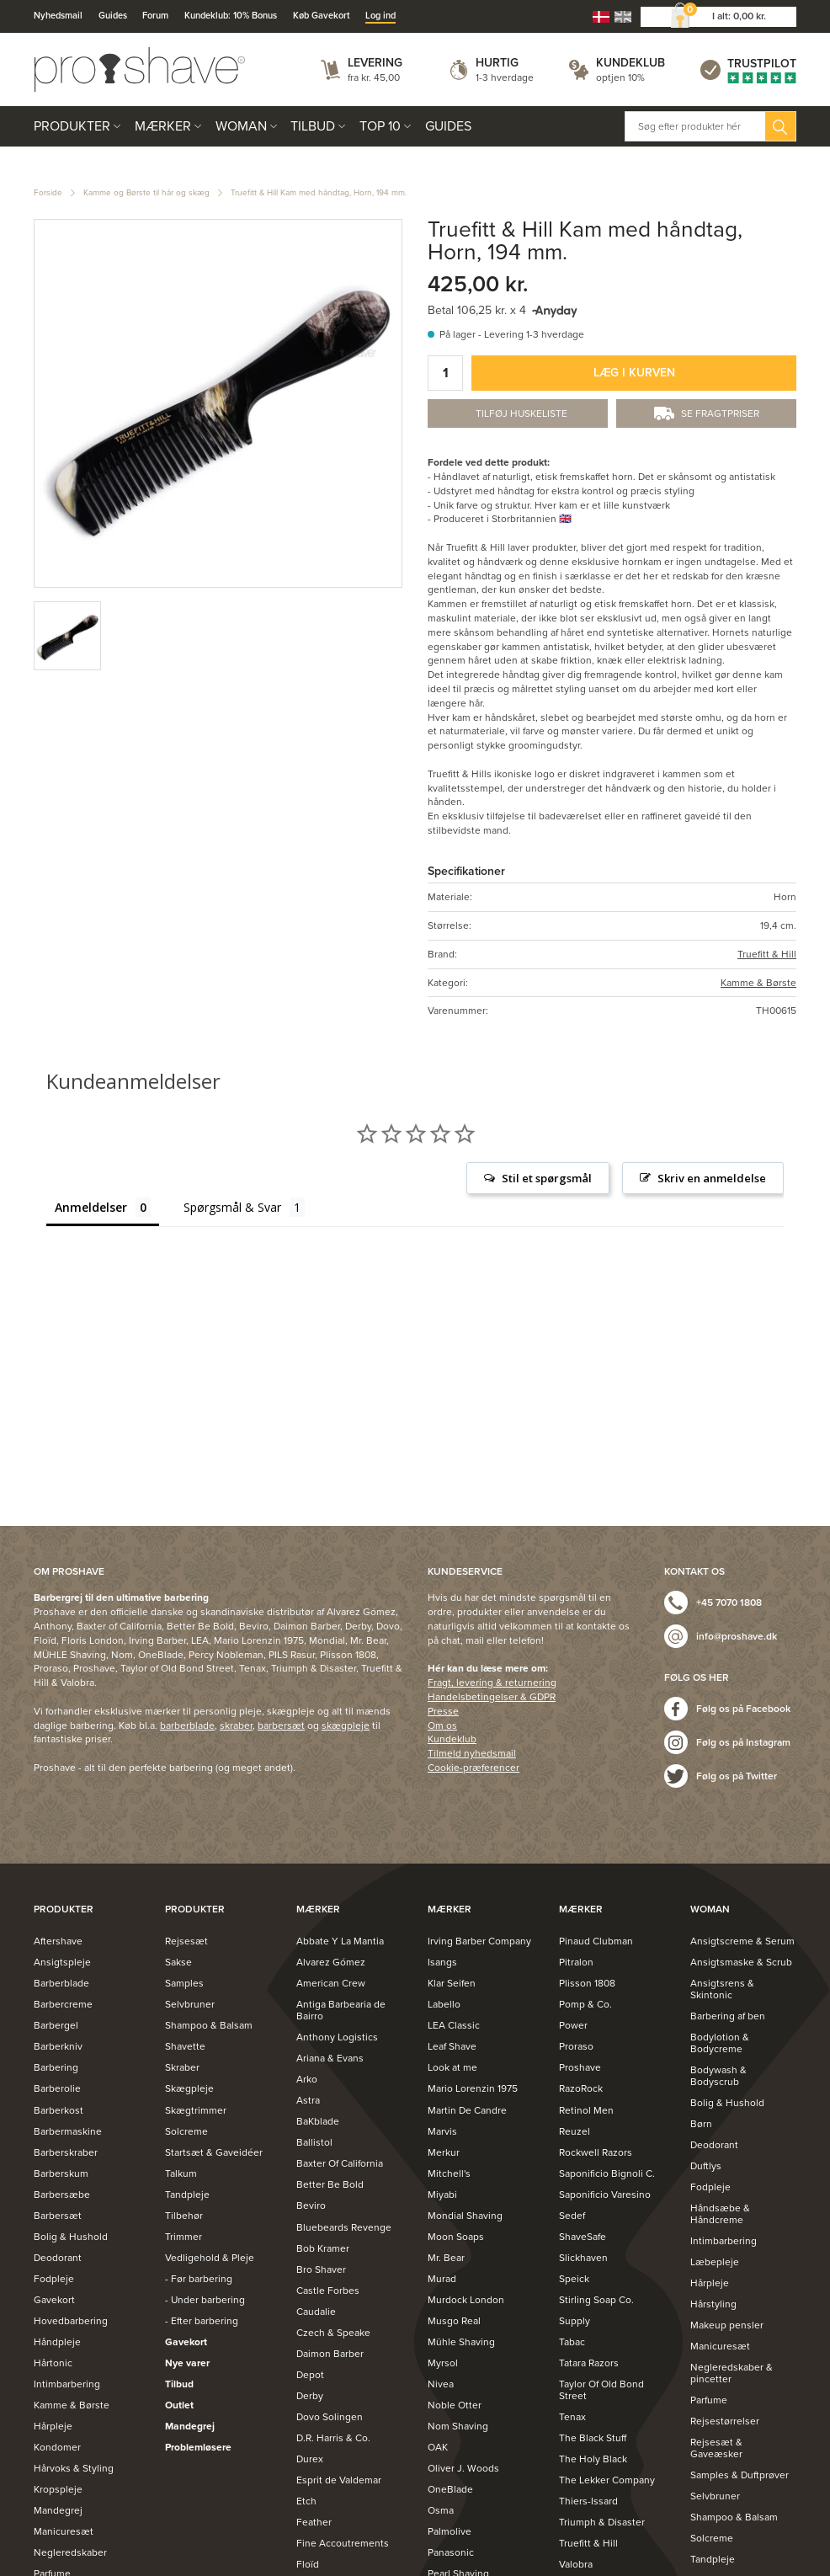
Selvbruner (190, 2004)
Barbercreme (63, 2004)
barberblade (187, 1725)
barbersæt (281, 1725)
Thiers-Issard (588, 2501)
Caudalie (316, 2311)
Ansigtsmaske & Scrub (741, 1962)
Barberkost (58, 2110)
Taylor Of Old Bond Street (601, 2390)
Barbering (56, 2067)
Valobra (576, 2564)
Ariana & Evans (330, 2058)
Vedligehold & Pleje (209, 2258)
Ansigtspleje (62, 1962)
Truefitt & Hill (766, 954)
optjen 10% (620, 77)
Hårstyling (713, 2304)
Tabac (572, 2342)
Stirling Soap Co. (596, 2300)
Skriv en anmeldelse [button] (711, 1178)
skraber (236, 1725)
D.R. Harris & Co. (333, 2438)
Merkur (444, 2152)
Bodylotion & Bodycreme (719, 2043)
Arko (306, 2079)
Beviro (311, 2205)
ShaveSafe (582, 2237)
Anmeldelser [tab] (91, 1207)
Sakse (178, 1962)
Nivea (441, 2384)
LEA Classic (454, 2025)
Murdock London (466, 2300)
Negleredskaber (70, 2552)
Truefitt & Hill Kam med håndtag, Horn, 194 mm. (319, 193)
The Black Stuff (592, 2438)
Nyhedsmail (58, 15)
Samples (184, 1983)
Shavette (185, 2046)
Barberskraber (66, 2152)
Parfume (708, 2400)
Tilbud (312, 126)
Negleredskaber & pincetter (731, 2373)
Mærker (163, 126)
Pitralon (576, 1962)
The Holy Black (593, 2459)
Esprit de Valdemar (338, 2480)
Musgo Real (454, 2321)
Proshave (580, 2067)
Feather (314, 2522)
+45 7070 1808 (729, 1602)
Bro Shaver (321, 2269)
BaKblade (317, 2121)
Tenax (572, 2417)
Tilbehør (184, 2215)
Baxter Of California (339, 2163)
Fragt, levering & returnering (492, 1682)
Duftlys (705, 2166)
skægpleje (346, 1725)
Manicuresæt (63, 2531)
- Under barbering (205, 2300)
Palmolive (449, 2531)
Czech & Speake (333, 2333)
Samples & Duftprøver (739, 2475)
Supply (574, 2321)
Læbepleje (714, 2262)
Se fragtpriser (720, 413)
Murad (442, 2279)
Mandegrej (58, 2510)
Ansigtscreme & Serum (742, 1941)
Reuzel (574, 2131)
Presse (443, 1711)
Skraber (182, 2067)
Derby (309, 2396)
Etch (306, 2501)
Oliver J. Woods (463, 2468)
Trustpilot (761, 63)
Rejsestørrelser (724, 2421)
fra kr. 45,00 (374, 77)
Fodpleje (54, 2279)
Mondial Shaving (465, 2215)
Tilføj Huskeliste (521, 413)
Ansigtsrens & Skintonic (722, 1989)
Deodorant (58, 2258)
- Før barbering (198, 2279)
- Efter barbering (201, 2321)
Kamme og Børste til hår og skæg (146, 193)
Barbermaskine (68, 2131)
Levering (375, 63)
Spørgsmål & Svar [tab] (232, 1207)
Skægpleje (189, 2088)
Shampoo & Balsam (209, 2025)
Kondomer (57, 2447)
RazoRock (581, 2088)
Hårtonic (53, 2363)
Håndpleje (57, 2342)
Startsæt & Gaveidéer (214, 2152)
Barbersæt (58, 2215)
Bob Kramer (322, 2248)
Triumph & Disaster (602, 2522)
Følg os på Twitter (736, 1776)
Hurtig (497, 63)
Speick (574, 2279)
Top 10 (380, 126)
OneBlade (450, 2489)
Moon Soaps (456, 2237)
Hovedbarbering (71, 2321)
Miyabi (442, 2194)
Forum (155, 15)
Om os (442, 1725)
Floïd (307, 2564)
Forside (48, 193)
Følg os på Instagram (743, 1742)
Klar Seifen (452, 1983)
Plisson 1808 (587, 1983)
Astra (308, 2100)
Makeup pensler (726, 2325)
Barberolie (57, 2088)
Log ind (380, 15)
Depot (310, 2375)
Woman (241, 126)
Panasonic (451, 2552)
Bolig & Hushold (71, 2237)
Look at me (452, 2067)
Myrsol (443, 2363)
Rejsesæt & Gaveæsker (716, 2448)
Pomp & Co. (585, 2004)
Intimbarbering (67, 2384)
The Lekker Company (607, 2480)
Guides (112, 15)
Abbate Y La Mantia (340, 1941)
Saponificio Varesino (605, 2194)
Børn (701, 2124)
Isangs (442, 1962)
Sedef (572, 2215)
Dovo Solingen (329, 2417)
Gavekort (54, 2300)
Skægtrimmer (195, 2110)
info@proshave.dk (736, 1636)
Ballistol (314, 2142)
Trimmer (183, 2237)
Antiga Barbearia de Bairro (341, 2010)
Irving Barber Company (479, 1941)
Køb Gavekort (321, 15)
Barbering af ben (727, 2016)
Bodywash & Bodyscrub (718, 2076)
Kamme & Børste (758, 983)
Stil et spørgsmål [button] (547, 1178)
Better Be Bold (330, 2184)
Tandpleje (187, 2194)
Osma (441, 2510)
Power (573, 2025)
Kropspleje (58, 2489)
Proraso (576, 2046)
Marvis (442, 2131)
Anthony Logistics (337, 2037)
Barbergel (56, 2025)
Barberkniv (58, 2046)
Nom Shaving (458, 2426)
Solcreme (186, 2131)
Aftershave (58, 1941)
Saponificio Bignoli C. (607, 2173)
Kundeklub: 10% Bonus (230, 15)
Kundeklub (630, 63)
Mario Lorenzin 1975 (473, 2088)
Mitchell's (449, 2173)
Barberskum (61, 2173)
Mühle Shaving (461, 2342)
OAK (438, 2447)
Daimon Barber (330, 2354)
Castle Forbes (327, 2290)
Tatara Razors (589, 2363)
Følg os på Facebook (743, 1709)
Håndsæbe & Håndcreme (720, 2214)
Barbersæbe (62, 2194)
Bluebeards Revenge (343, 2227)
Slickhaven (583, 2258)
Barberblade (61, 1983)
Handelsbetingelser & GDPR (492, 1697)
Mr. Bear (446, 2258)
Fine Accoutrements (342, 2543)
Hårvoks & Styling (74, 2468)
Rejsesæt (186, 1941)
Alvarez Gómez (330, 1962)
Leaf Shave (452, 2046)
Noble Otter (455, 2405)
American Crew (330, 1983)
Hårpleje (53, 2426)
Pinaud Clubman (596, 1941)
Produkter (72, 126)
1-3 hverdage (505, 77)
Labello (444, 2004)
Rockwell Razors (595, 2152)
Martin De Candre (467, 2110)
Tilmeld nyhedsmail (472, 1753)
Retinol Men (586, 2110)
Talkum (181, 2173)
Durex (309, 2459)
